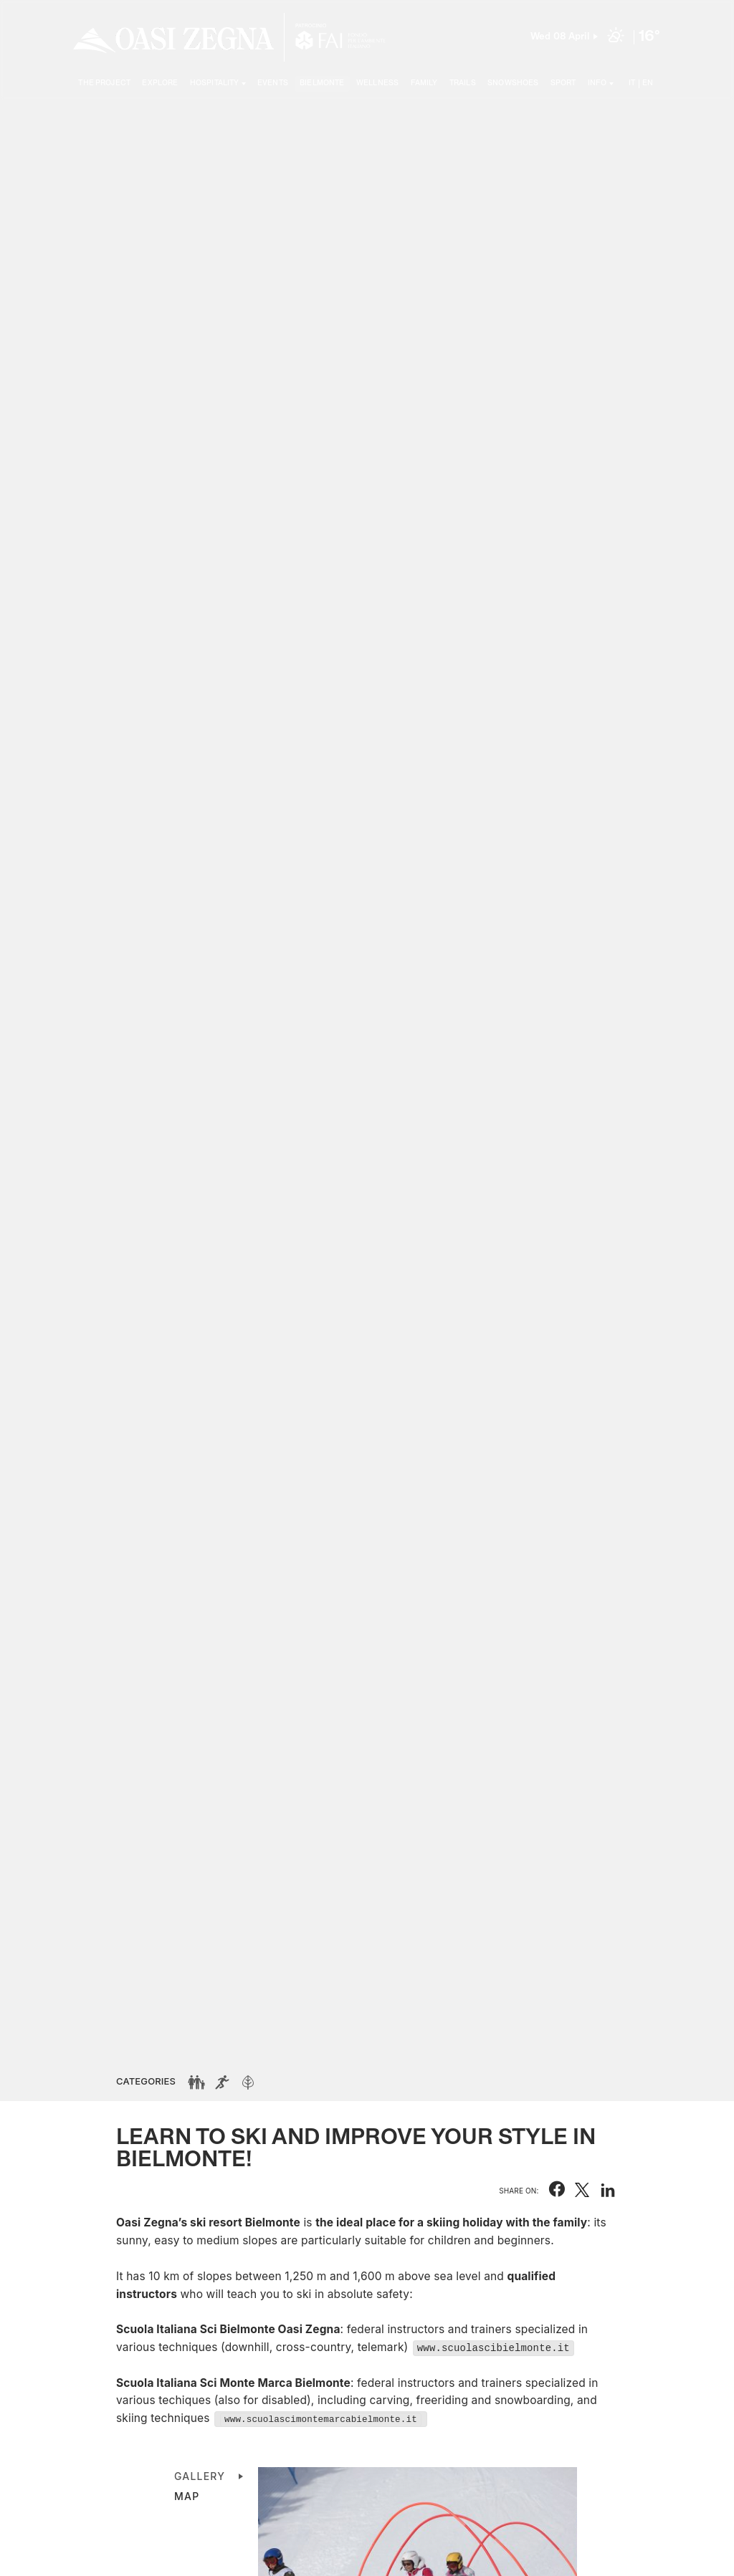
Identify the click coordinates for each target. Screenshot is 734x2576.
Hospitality (214, 83)
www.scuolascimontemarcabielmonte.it (320, 2419)
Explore (160, 83)
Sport (563, 83)
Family (424, 83)
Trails (462, 83)
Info (597, 83)
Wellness (377, 83)
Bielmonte (322, 83)
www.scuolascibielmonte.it (493, 2347)
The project (104, 83)
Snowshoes (512, 83)
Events (272, 83)
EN (647, 83)
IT (632, 83)
